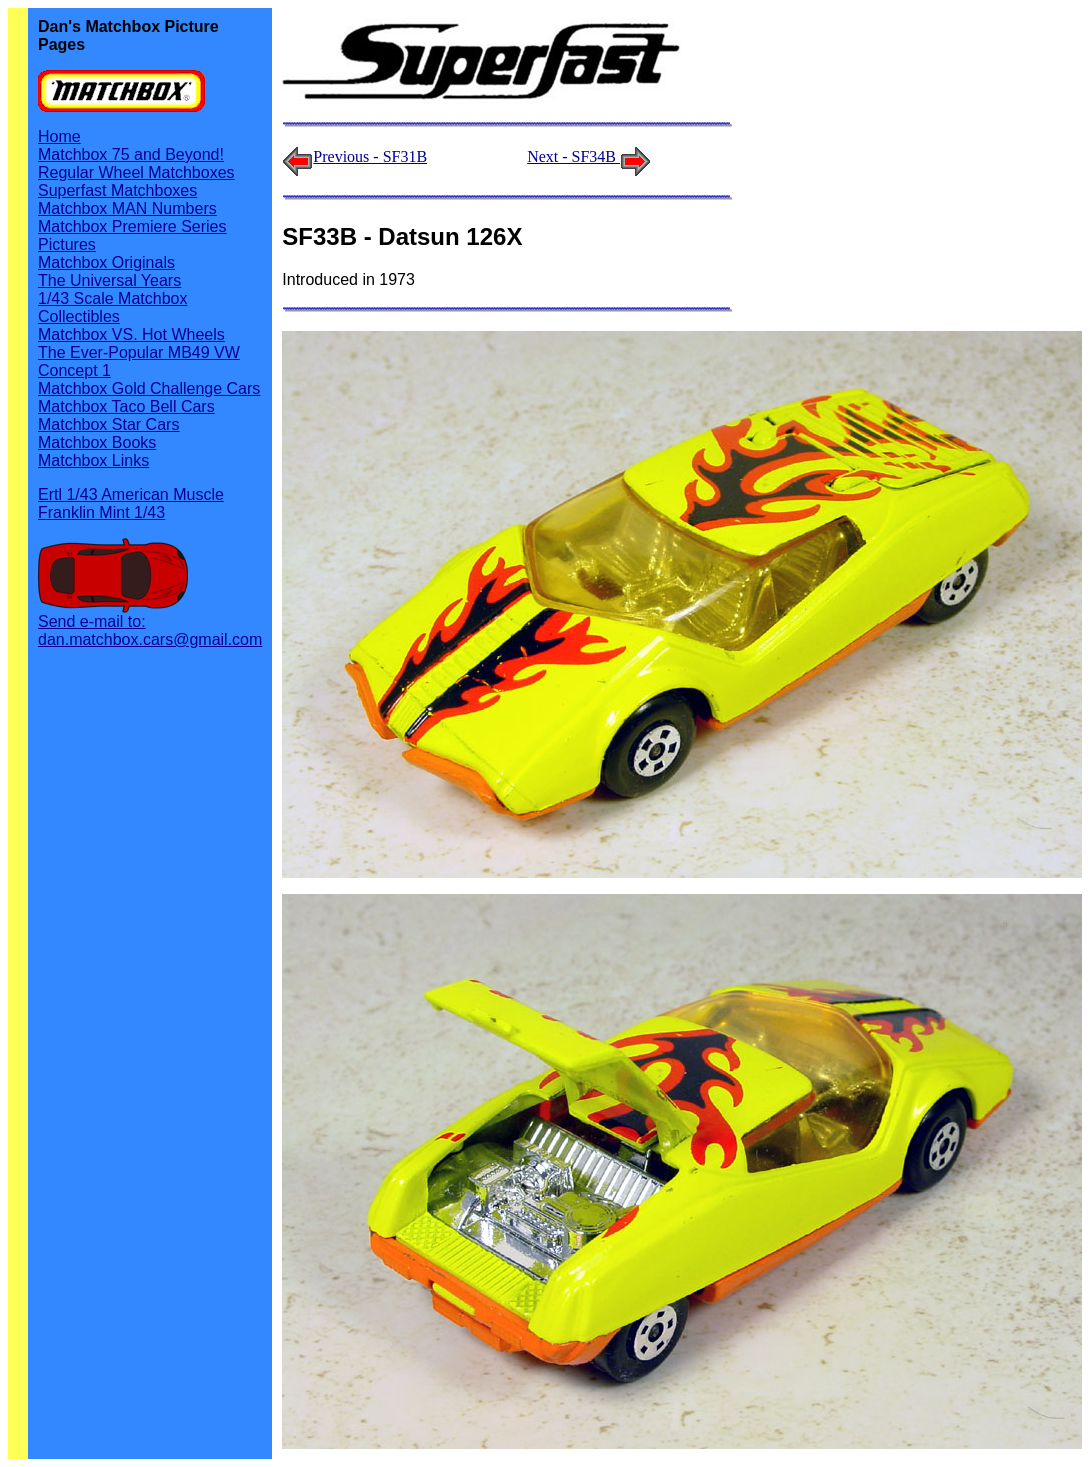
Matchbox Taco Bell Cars (126, 406)
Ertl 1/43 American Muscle (131, 494)
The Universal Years (109, 280)
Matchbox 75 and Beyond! (131, 154)
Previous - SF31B (370, 156)
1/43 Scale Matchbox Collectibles (112, 307)
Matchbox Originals (106, 262)
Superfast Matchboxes (117, 190)
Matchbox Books (97, 442)
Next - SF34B (589, 156)
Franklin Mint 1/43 (101, 512)
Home (59, 136)
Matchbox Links (93, 460)
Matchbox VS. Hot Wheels (131, 334)
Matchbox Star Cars (108, 424)
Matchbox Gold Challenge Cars (149, 388)
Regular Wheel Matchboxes (136, 172)
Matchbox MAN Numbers (127, 208)
